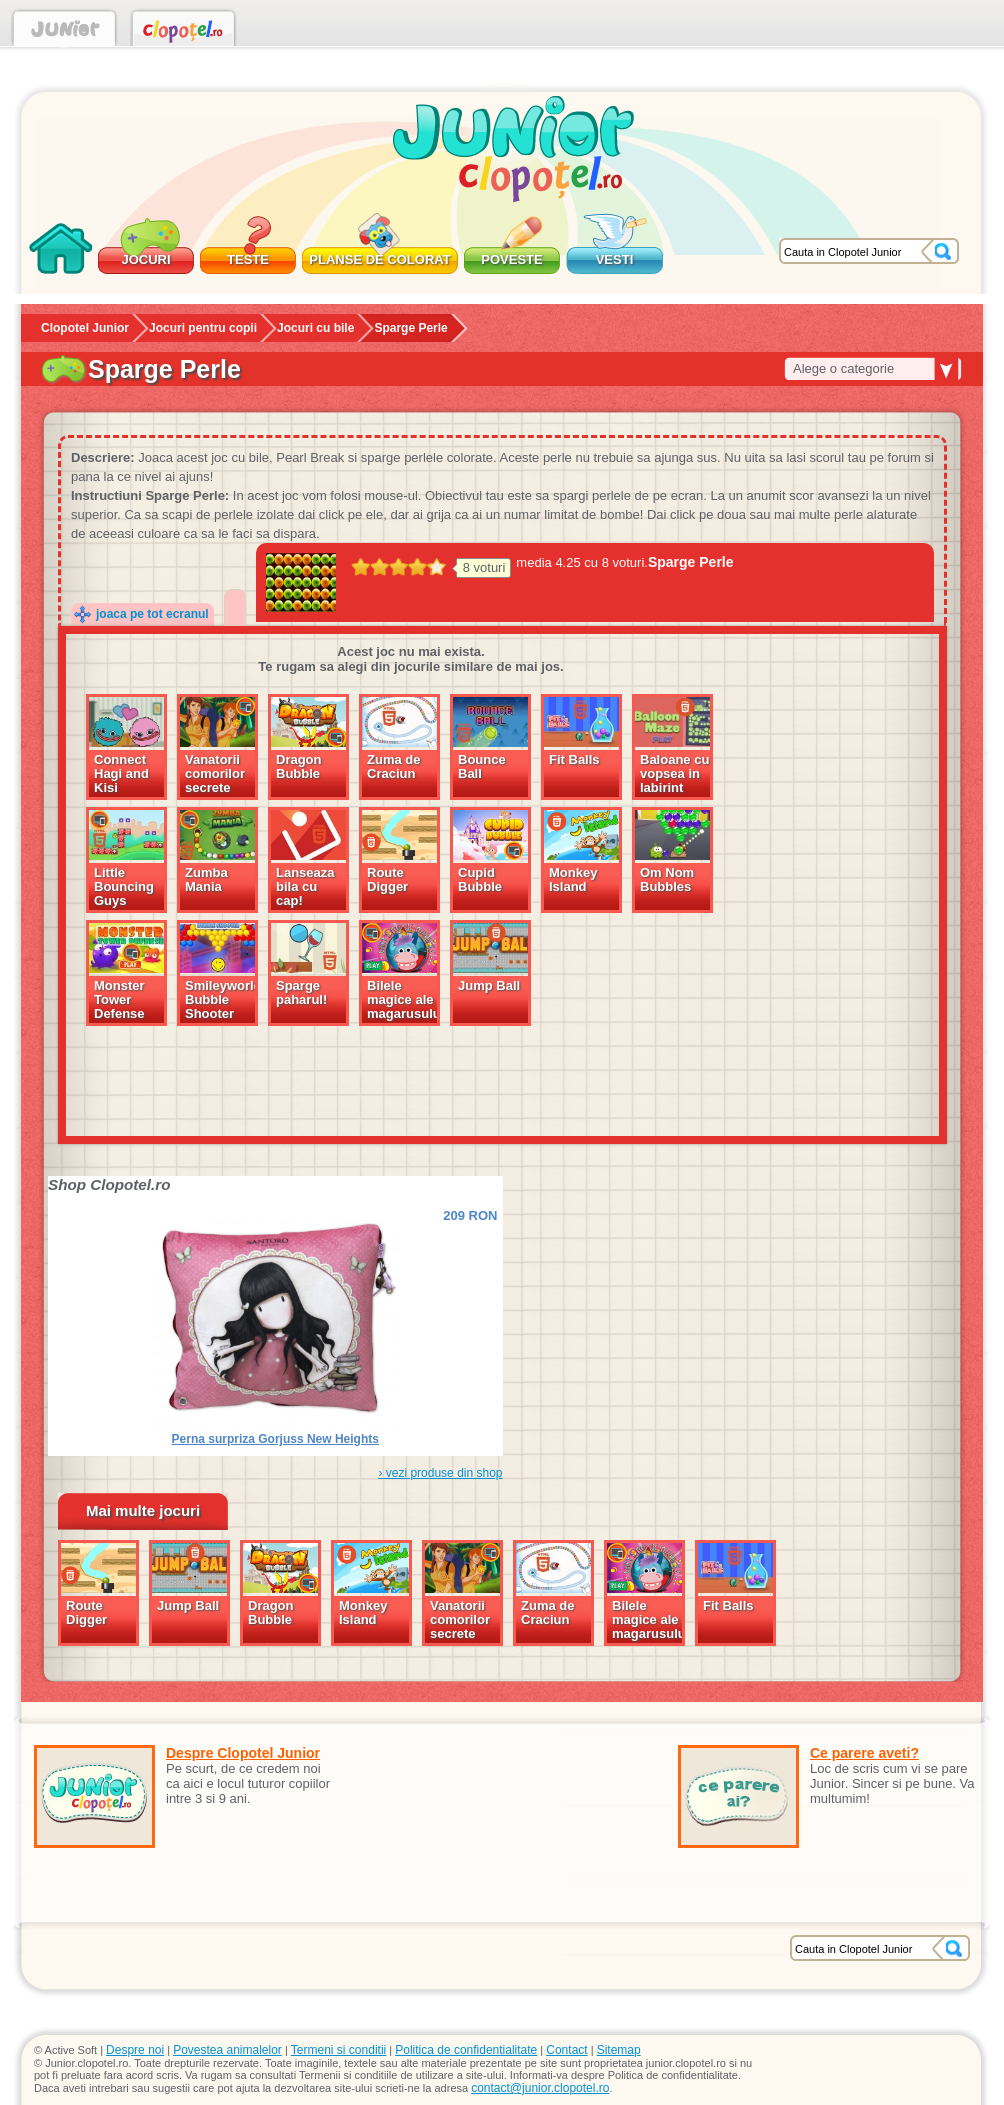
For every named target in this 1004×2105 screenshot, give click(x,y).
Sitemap (619, 2050)
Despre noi (135, 2050)
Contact (566, 2050)
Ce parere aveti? (864, 1753)
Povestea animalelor (227, 2050)
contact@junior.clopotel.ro (540, 2088)
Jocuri (145, 259)
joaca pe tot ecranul (152, 614)
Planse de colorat (379, 259)
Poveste (511, 259)
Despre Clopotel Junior (243, 1753)
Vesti (615, 259)
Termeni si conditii (338, 2050)
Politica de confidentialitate (466, 2050)
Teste (248, 259)
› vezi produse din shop (440, 1473)
